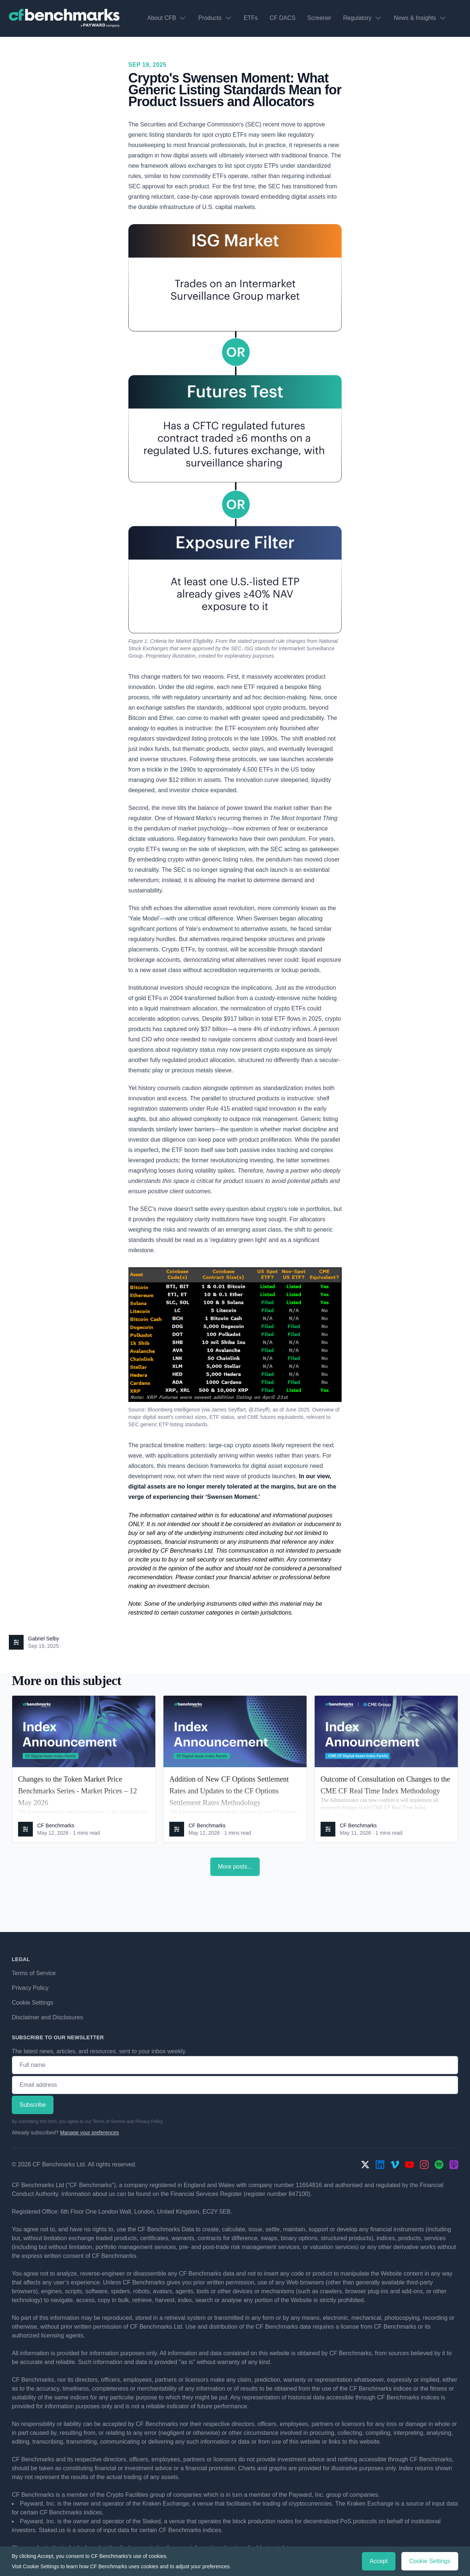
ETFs (251, 18)
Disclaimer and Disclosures (47, 2017)
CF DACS (283, 18)
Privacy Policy (30, 1988)
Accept (379, 2561)
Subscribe (33, 2105)
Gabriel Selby (43, 1639)
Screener (319, 18)
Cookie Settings (32, 2002)
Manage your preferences (89, 2132)
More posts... (235, 1866)
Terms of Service (34, 1973)
